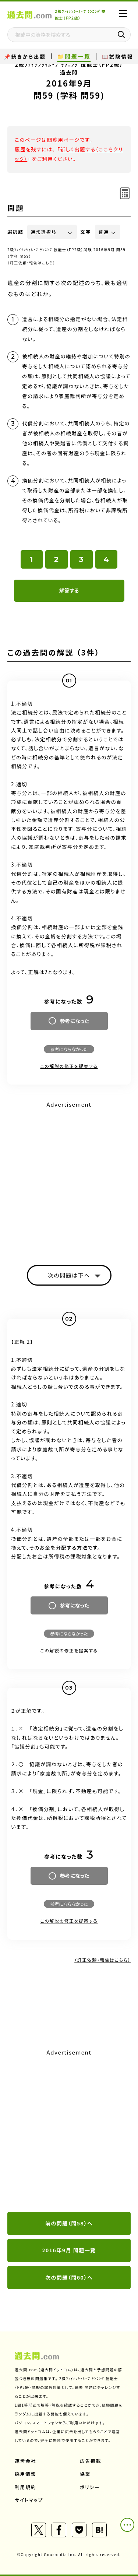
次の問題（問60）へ (69, 2277)
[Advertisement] (69, 2131)
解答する (69, 590)
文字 (86, 231)
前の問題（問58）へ (69, 2223)
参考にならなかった (69, 1049)
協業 (85, 2473)
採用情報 (25, 2473)
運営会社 (25, 2460)
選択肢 (15, 231)
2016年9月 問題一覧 (69, 2250)
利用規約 (25, 2487)
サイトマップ (29, 2499)
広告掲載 (90, 2460)
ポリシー (90, 2487)
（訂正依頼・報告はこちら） (31, 263)
